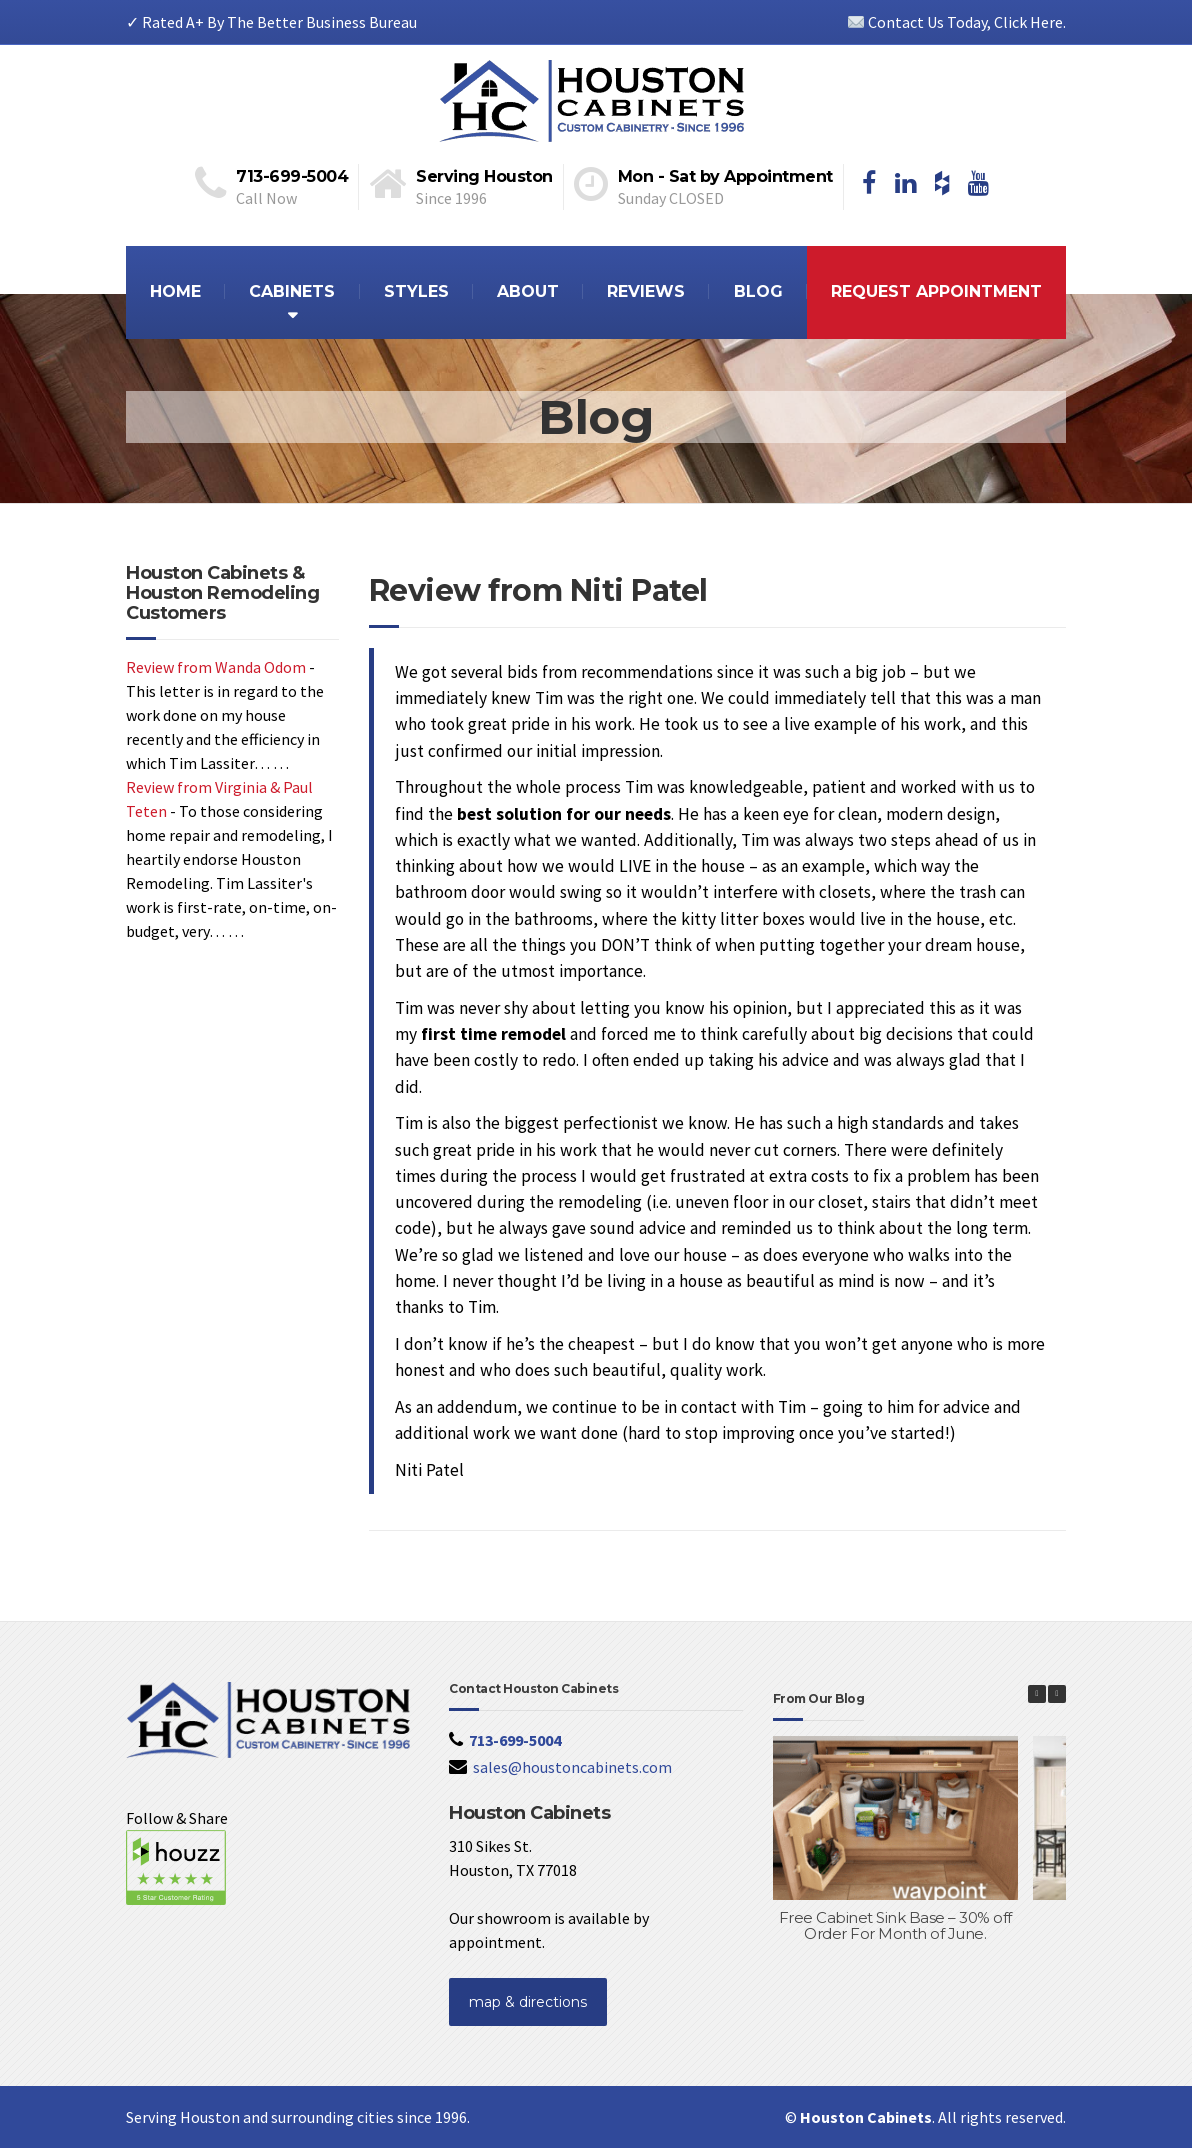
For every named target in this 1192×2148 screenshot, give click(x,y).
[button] (1057, 1694)
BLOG (758, 291)
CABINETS (292, 291)
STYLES (416, 291)
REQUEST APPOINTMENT (936, 291)
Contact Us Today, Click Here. (957, 22)
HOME (175, 291)
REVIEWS (646, 291)
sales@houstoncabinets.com (572, 1767)
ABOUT (528, 291)
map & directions (528, 2002)
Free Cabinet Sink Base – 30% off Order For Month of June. (895, 1926)
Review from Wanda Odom (216, 667)
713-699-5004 (515, 1740)
